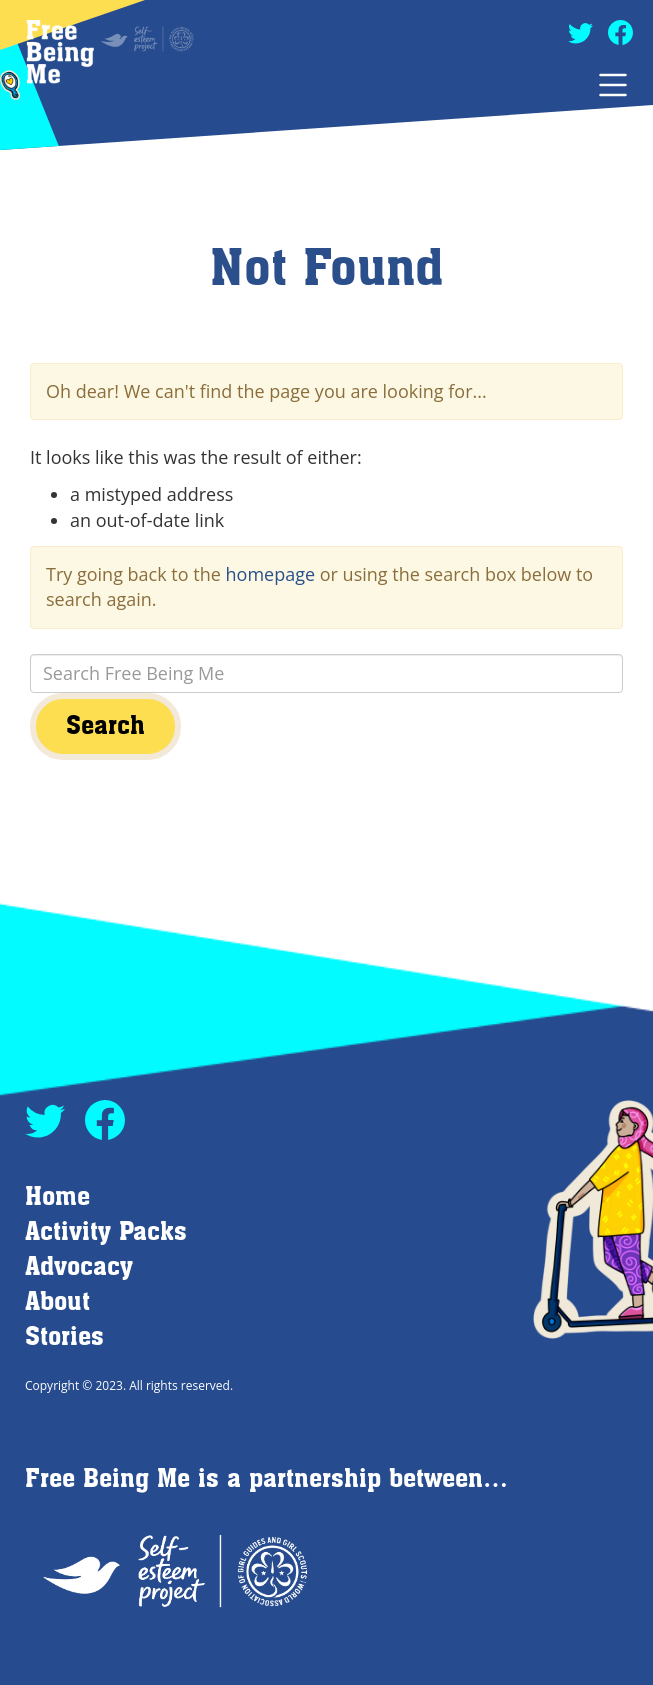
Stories (64, 1337)
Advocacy (79, 1267)
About (57, 1302)
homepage (271, 574)
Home (57, 1197)
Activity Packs (106, 1232)
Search (105, 726)
